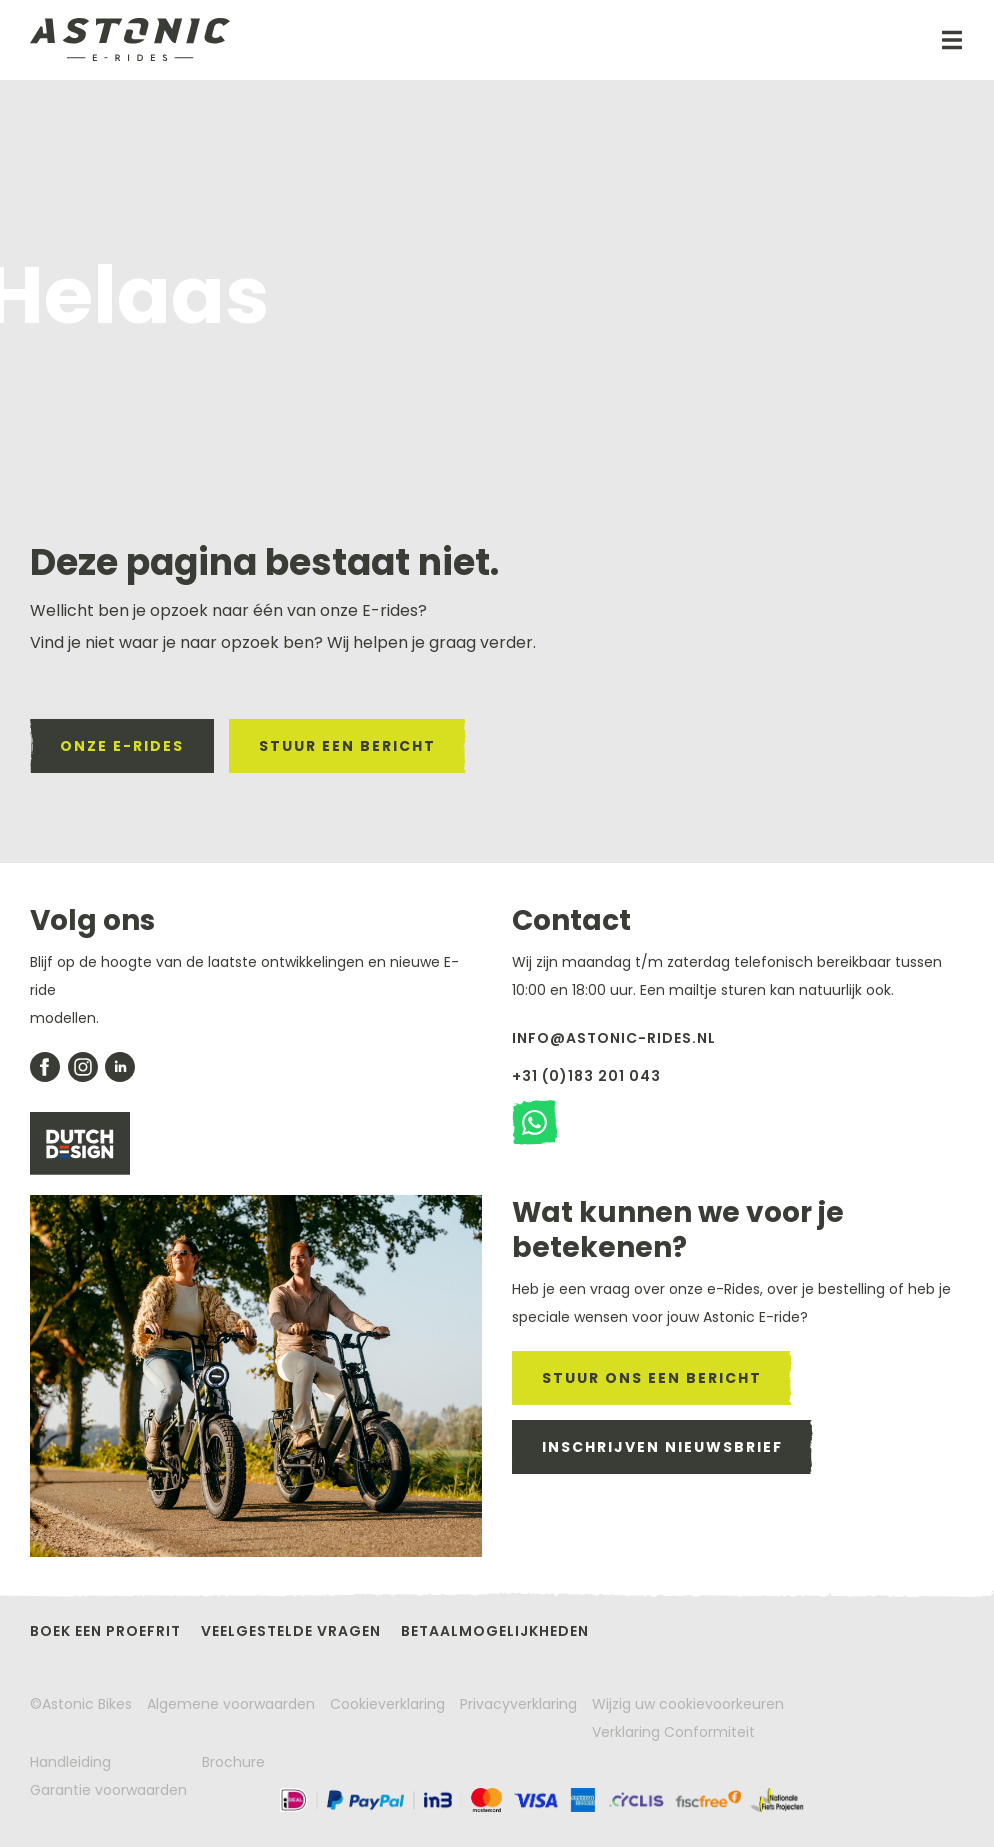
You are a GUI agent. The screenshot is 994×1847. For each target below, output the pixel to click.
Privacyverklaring (518, 1704)
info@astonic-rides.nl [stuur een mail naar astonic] (614, 1038)
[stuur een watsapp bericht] (534, 1122)
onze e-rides (122, 746)
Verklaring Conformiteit (673, 1732)
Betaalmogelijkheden (495, 1631)
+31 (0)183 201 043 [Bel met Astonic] (586, 1076)
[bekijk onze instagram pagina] (83, 1067)
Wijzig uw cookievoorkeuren (688, 1704)
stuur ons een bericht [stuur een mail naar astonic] (652, 1378)
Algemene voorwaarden (231, 1704)
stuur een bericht (347, 746)
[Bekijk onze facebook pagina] (45, 1067)
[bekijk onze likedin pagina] (120, 1067)
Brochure (233, 1762)
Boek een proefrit (105, 1631)
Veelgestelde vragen (291, 1631)
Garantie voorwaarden (108, 1790)
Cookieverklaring (387, 1704)
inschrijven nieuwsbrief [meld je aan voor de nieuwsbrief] (662, 1447)
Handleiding (70, 1762)
